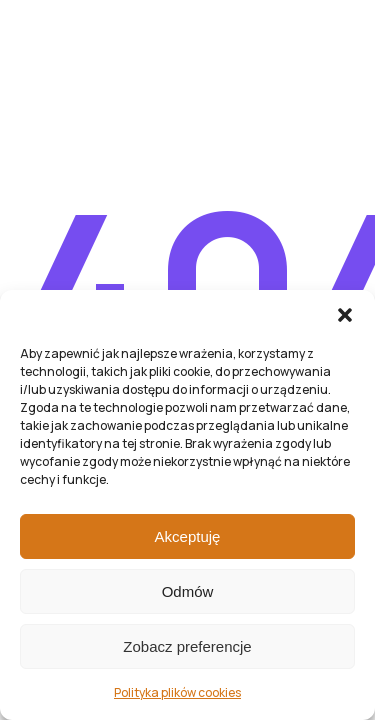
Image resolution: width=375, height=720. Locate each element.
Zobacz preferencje (187, 646)
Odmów (188, 591)
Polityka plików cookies (177, 692)
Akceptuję (188, 536)
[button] (345, 315)
